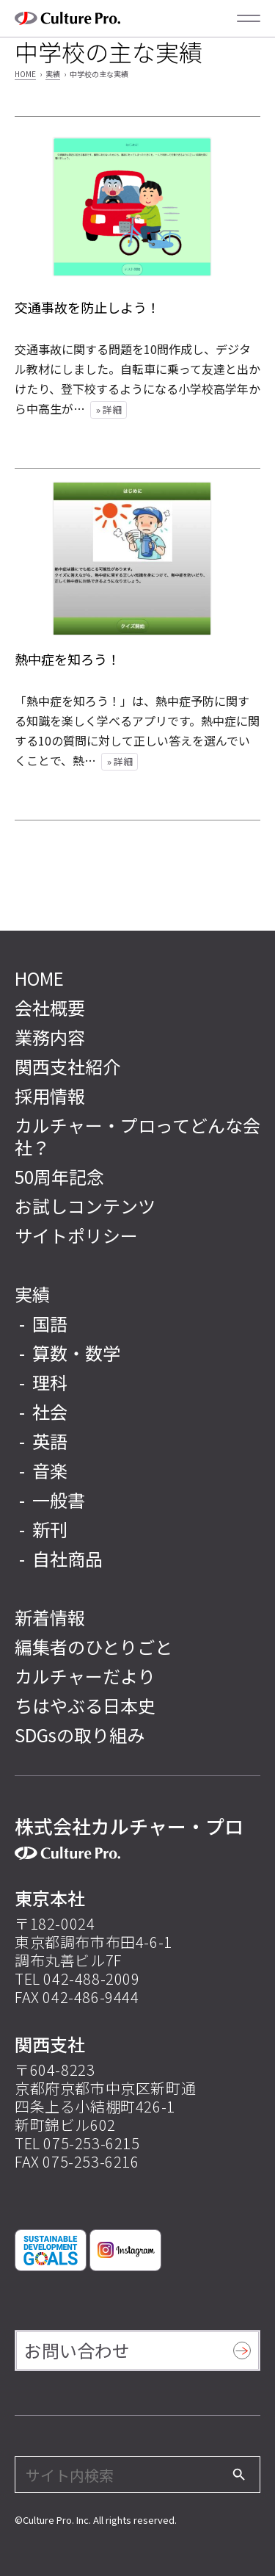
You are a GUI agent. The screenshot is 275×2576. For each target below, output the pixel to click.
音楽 (49, 1470)
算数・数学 (76, 1352)
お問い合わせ (77, 2350)
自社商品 (67, 1558)
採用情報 (50, 1095)
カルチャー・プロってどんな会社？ (137, 1136)
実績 (52, 73)
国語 (49, 1323)
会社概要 (50, 1007)
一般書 (58, 1499)
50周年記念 (59, 1176)
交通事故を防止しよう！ (87, 307)
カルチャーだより (85, 1676)
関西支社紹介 (67, 1066)
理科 (49, 1382)
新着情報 (50, 1617)
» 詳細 (109, 409)
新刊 (49, 1529)
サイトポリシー (76, 1235)
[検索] (239, 2474)
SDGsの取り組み (79, 1734)
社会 (49, 1411)
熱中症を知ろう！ (67, 658)
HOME (25, 73)
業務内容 (50, 1037)
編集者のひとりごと (93, 1646)
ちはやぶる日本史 (85, 1705)
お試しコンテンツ (85, 1206)
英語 (49, 1441)
